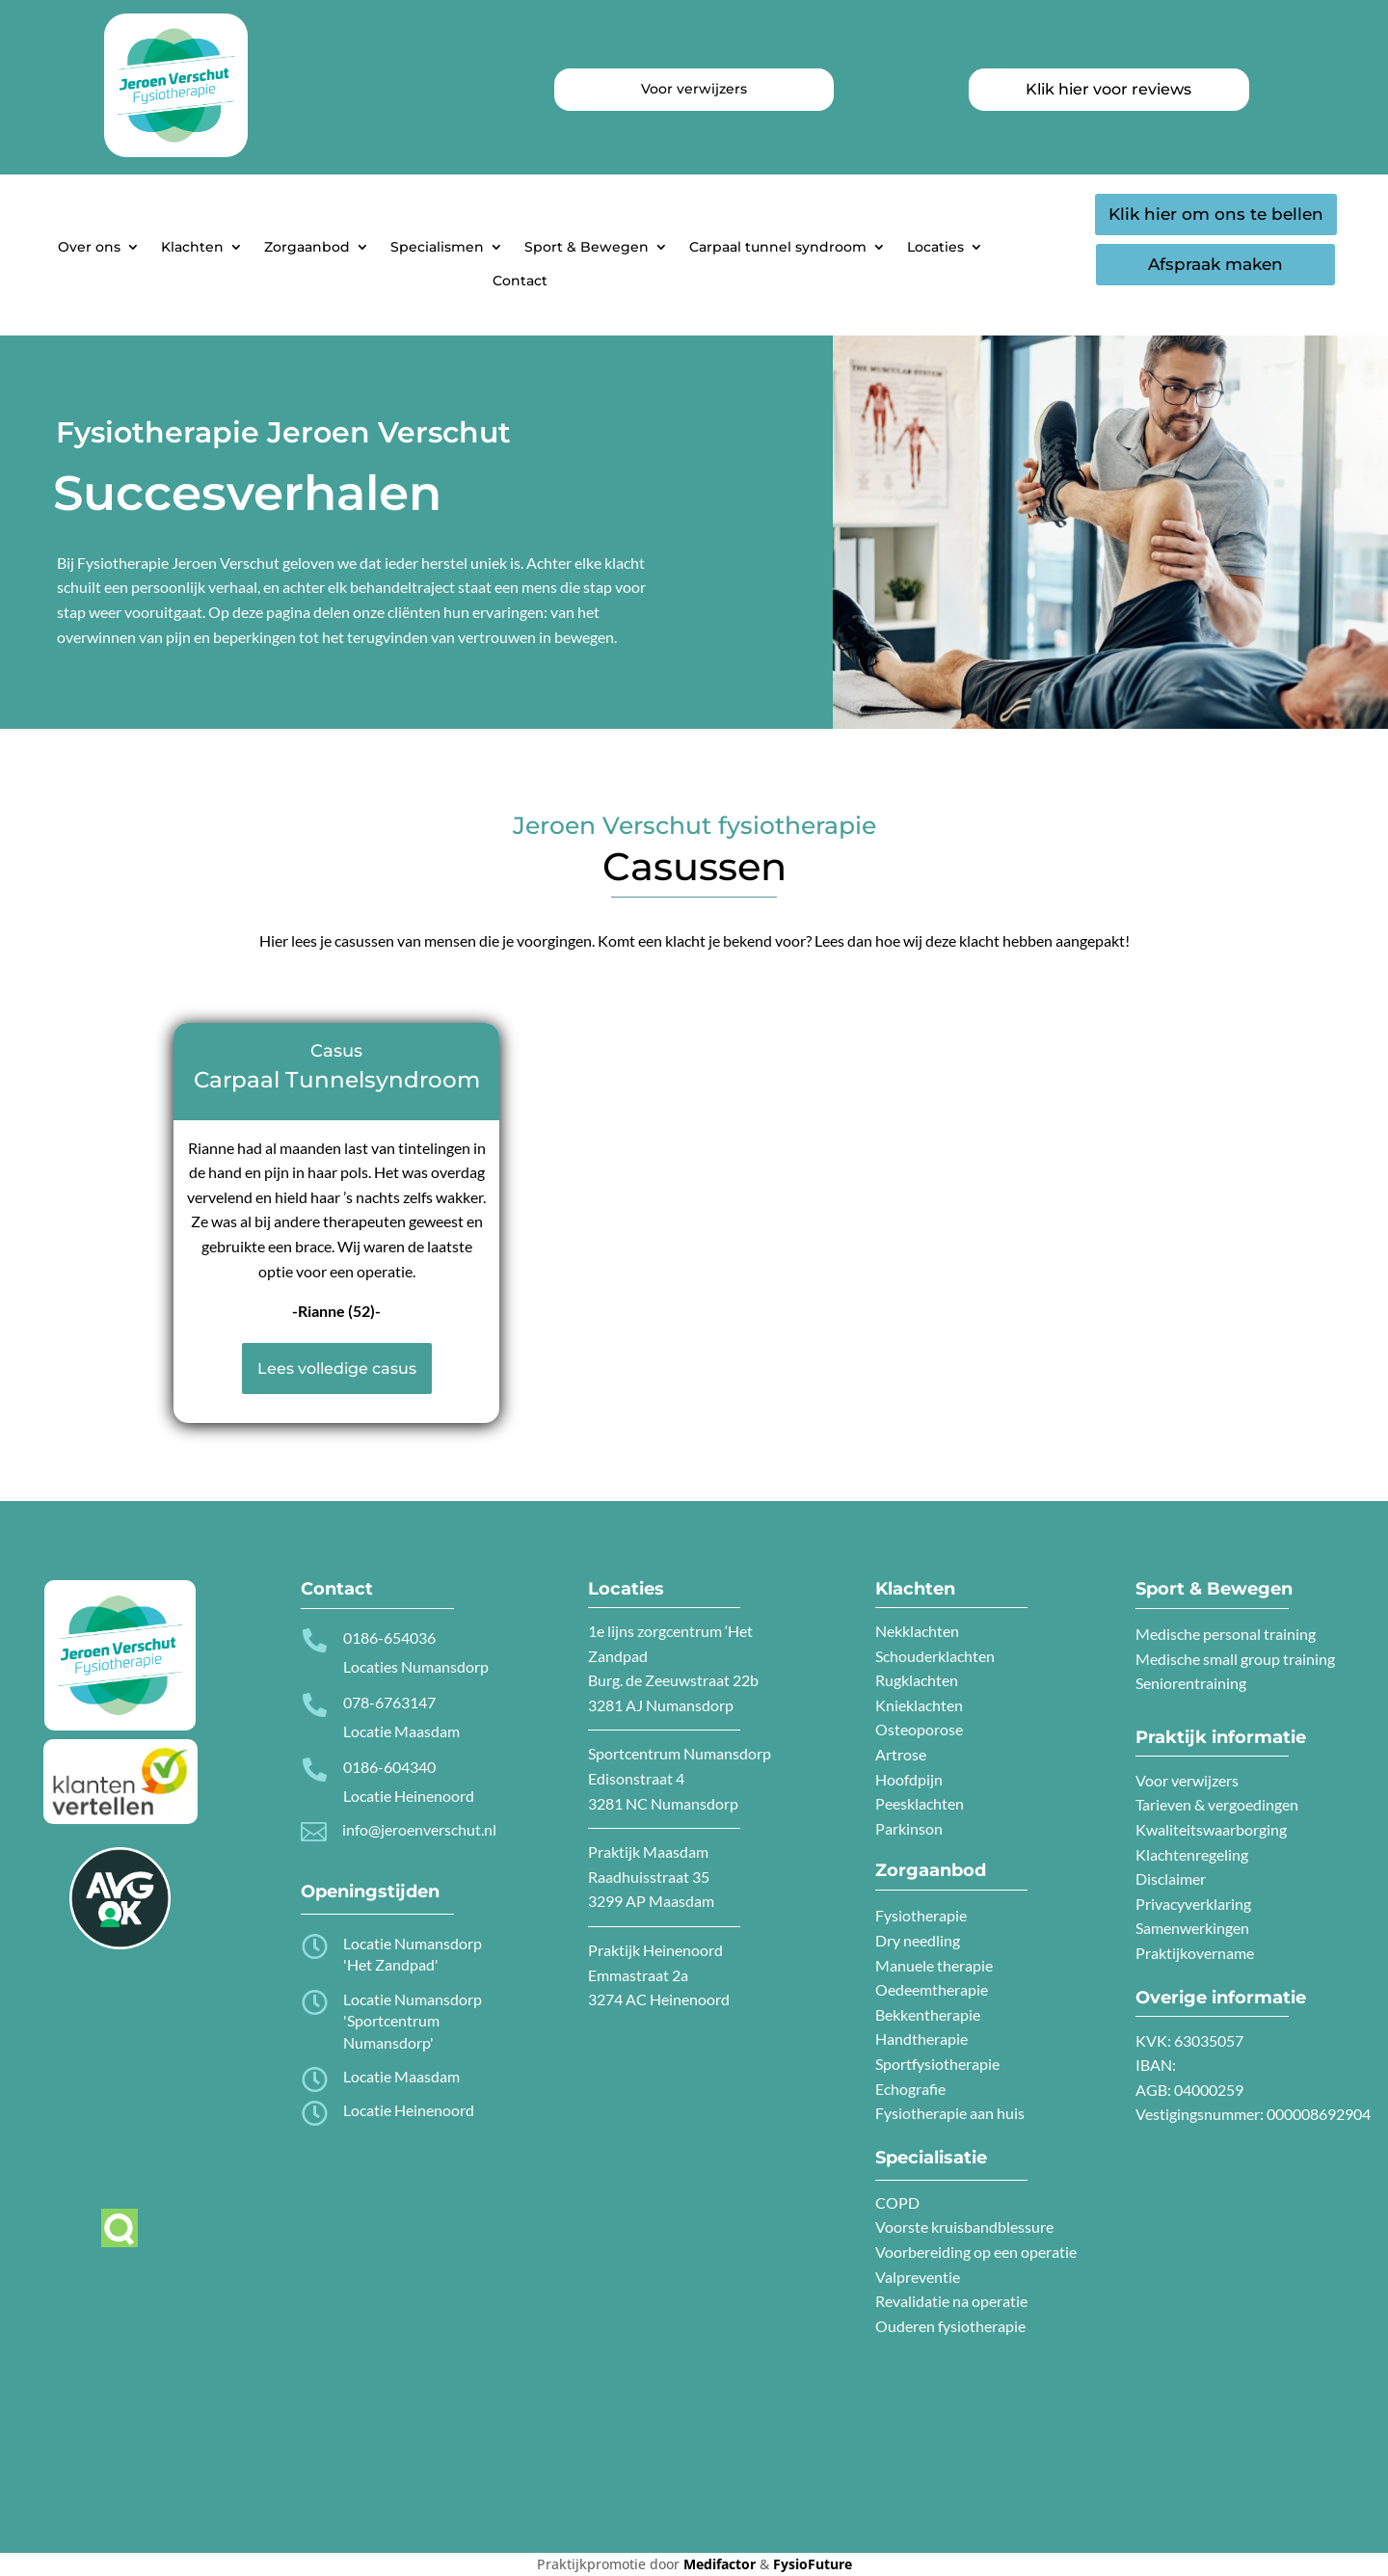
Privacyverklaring (1193, 1903)
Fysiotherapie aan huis (950, 2113)
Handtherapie (921, 2038)
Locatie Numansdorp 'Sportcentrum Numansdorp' (412, 2021)
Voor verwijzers (1187, 1780)
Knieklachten (919, 1705)
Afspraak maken (1215, 264)
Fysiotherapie (921, 1915)
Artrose (900, 1754)
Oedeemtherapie (931, 1989)
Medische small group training (1235, 1659)
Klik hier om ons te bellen (1215, 214)
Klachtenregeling (1191, 1854)
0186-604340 (389, 1767)
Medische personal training (1225, 1633)
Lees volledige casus (336, 1368)
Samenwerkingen (1192, 1928)
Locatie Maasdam (401, 2076)
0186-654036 (389, 1637)
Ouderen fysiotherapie (950, 2326)
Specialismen (437, 246)
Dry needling (917, 1940)
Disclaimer (1170, 1878)
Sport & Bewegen (586, 246)
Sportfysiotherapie (937, 2063)
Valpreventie (917, 2276)
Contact (520, 280)
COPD (897, 2202)
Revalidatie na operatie (951, 2301)
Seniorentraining (1190, 1683)
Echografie (910, 2089)
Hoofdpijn (909, 1779)
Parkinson (909, 1828)
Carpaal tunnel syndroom (778, 246)
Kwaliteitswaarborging (1211, 1829)
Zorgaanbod (307, 246)
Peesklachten (919, 1803)
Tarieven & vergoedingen (1216, 1804)
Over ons (89, 246)
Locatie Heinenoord (408, 2110)
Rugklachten (916, 1680)
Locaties (935, 246)
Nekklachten (917, 1631)
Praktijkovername (1194, 1953)
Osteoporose (919, 1729)
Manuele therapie (934, 1965)
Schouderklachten (935, 1656)
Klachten (192, 246)
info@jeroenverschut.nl (419, 1829)
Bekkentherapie (927, 2014)
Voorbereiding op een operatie (976, 2251)
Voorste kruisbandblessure (964, 2226)
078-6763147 (389, 1702)
